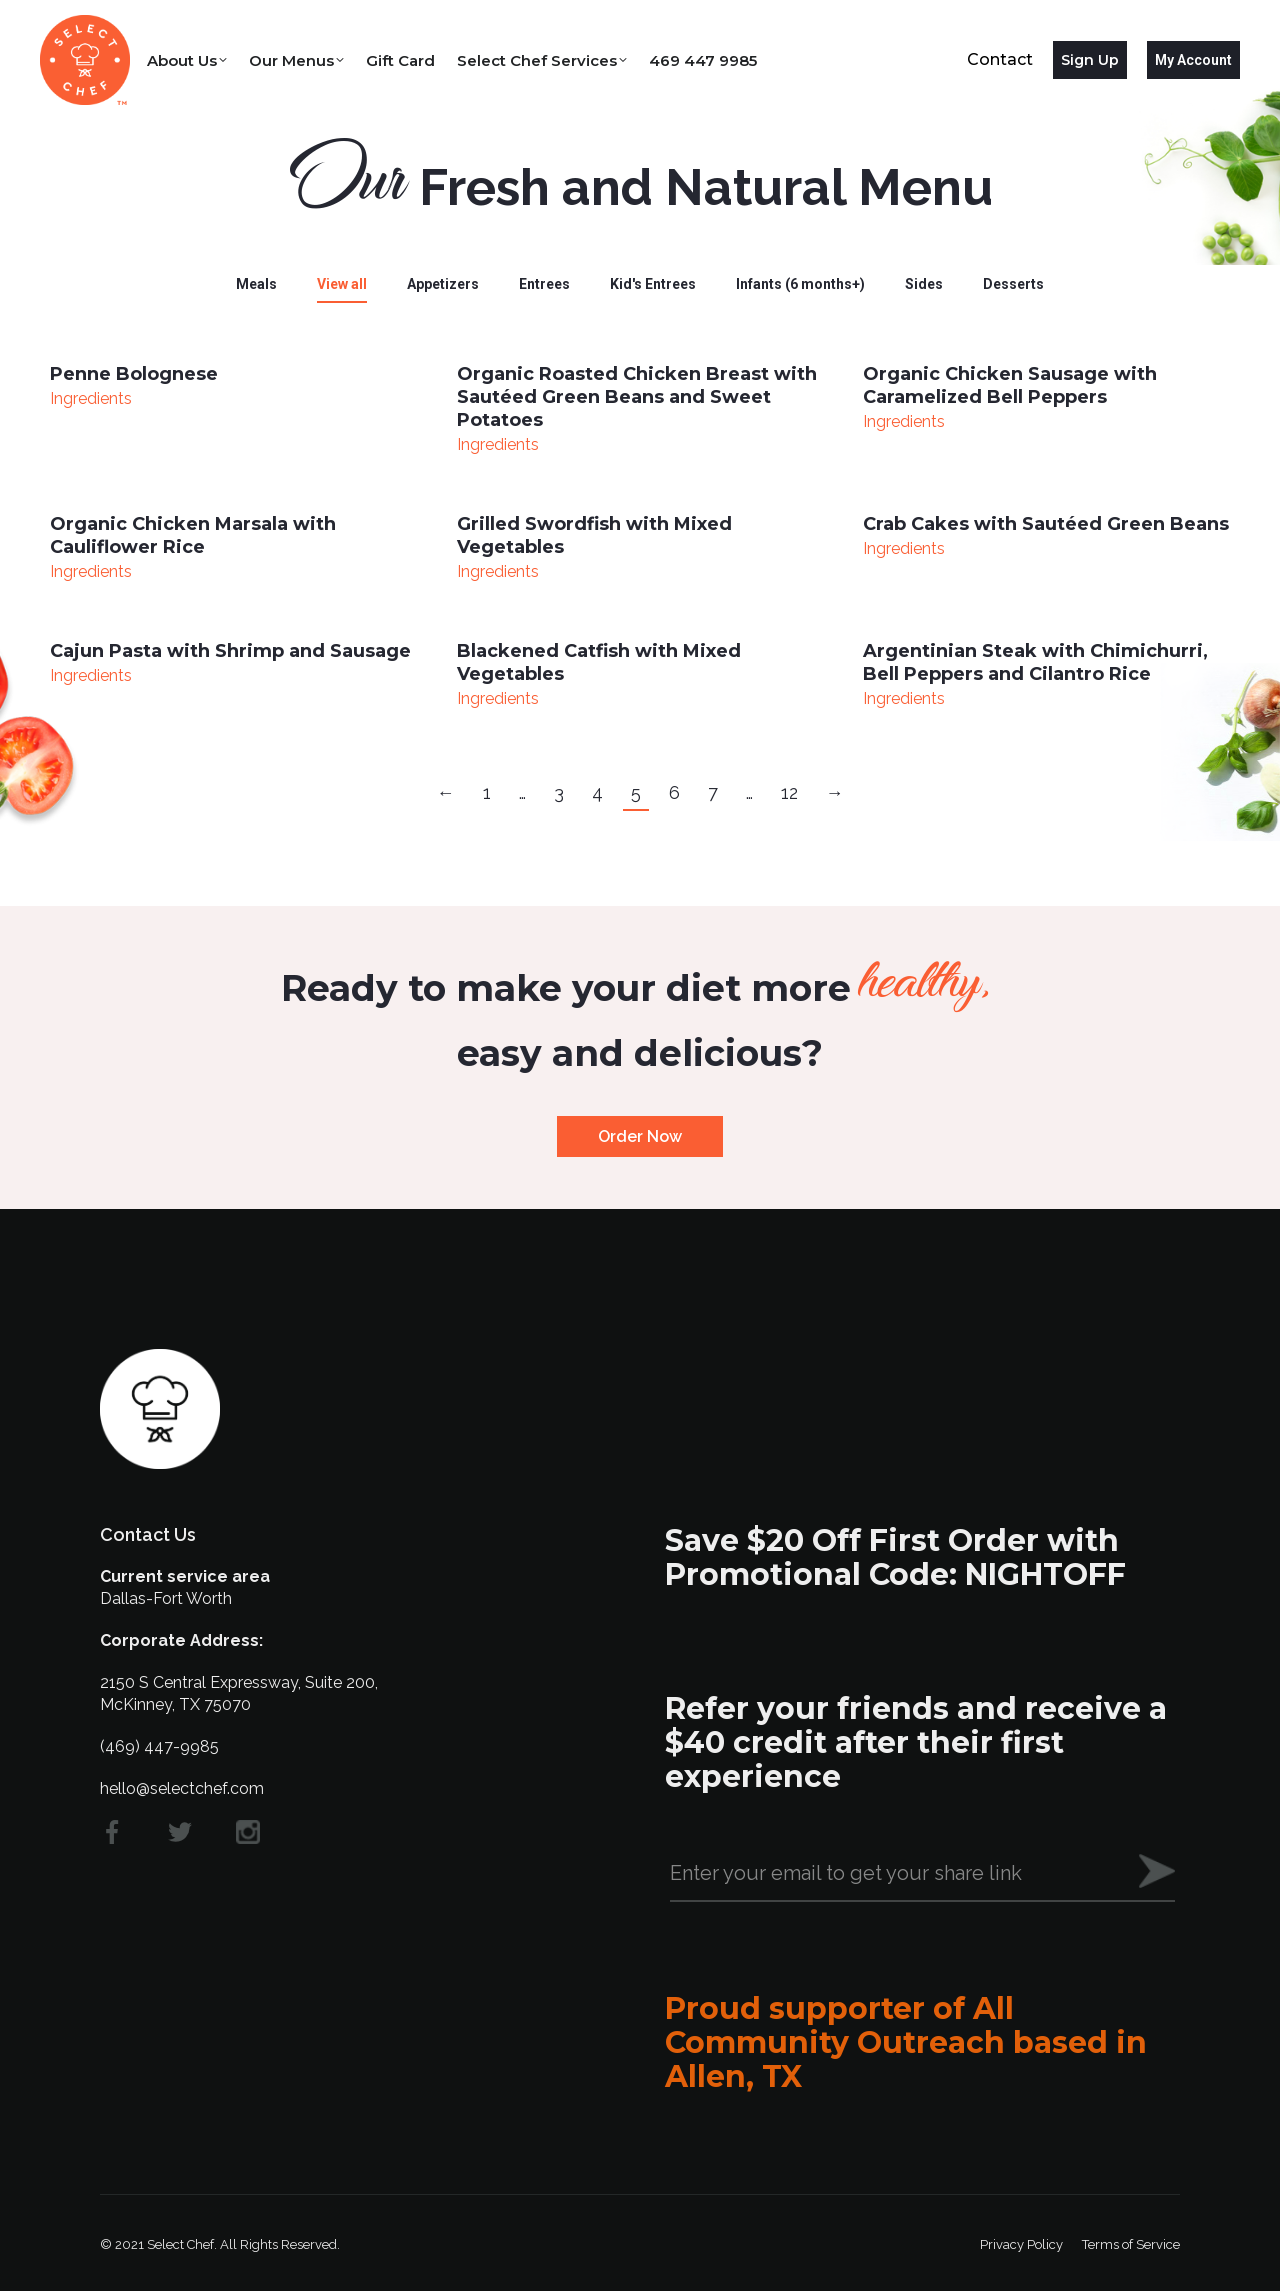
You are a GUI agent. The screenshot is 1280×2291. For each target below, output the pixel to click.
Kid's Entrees (653, 284)
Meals (256, 284)
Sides (924, 284)
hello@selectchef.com (182, 1788)
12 (789, 792)
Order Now (640, 1136)
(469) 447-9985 (159, 1746)
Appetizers (443, 284)
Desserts (1013, 284)
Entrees (544, 284)
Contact (1000, 59)
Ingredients (91, 398)
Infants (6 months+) (800, 284)
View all (342, 284)
